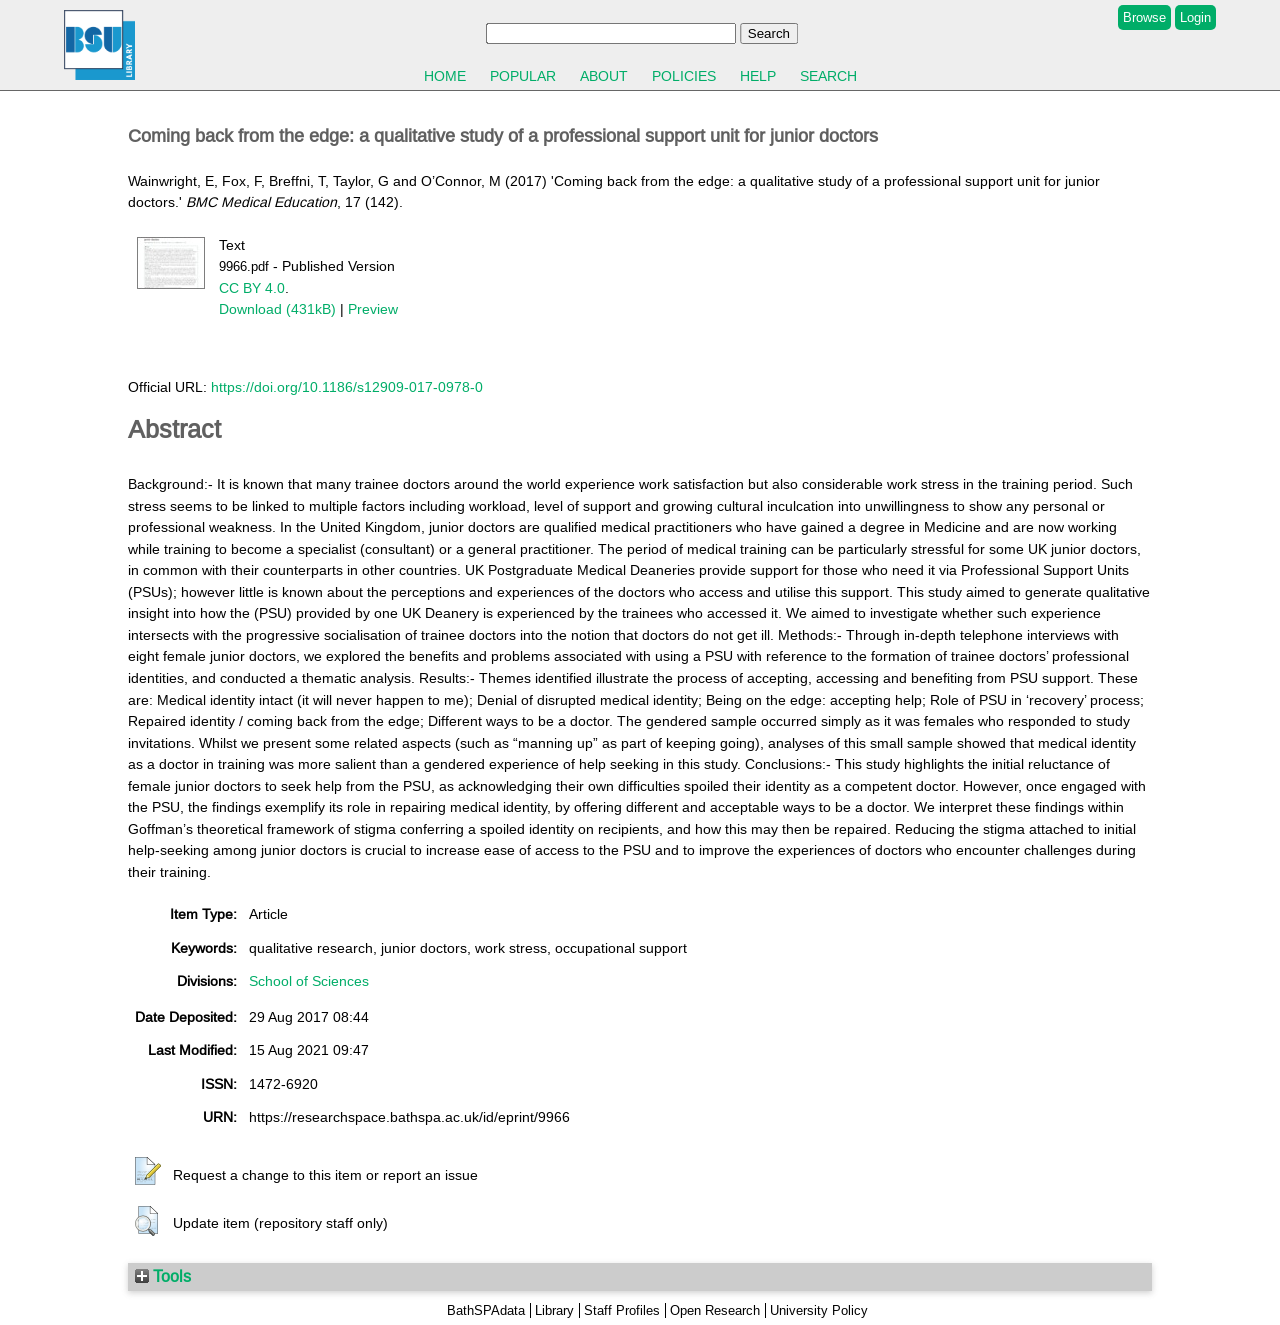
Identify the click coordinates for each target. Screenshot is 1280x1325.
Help (758, 76)
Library (554, 1310)
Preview (373, 309)
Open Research (715, 1310)
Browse (1144, 17)
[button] (148, 1172)
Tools (163, 1276)
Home (445, 76)
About (604, 76)
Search (828, 76)
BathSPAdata (486, 1310)
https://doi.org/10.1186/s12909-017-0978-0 (347, 387)
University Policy (819, 1310)
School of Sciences (309, 981)
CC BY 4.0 (252, 288)
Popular (523, 76)
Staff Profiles (622, 1310)
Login (1195, 17)
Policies (684, 76)
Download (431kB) (277, 309)
